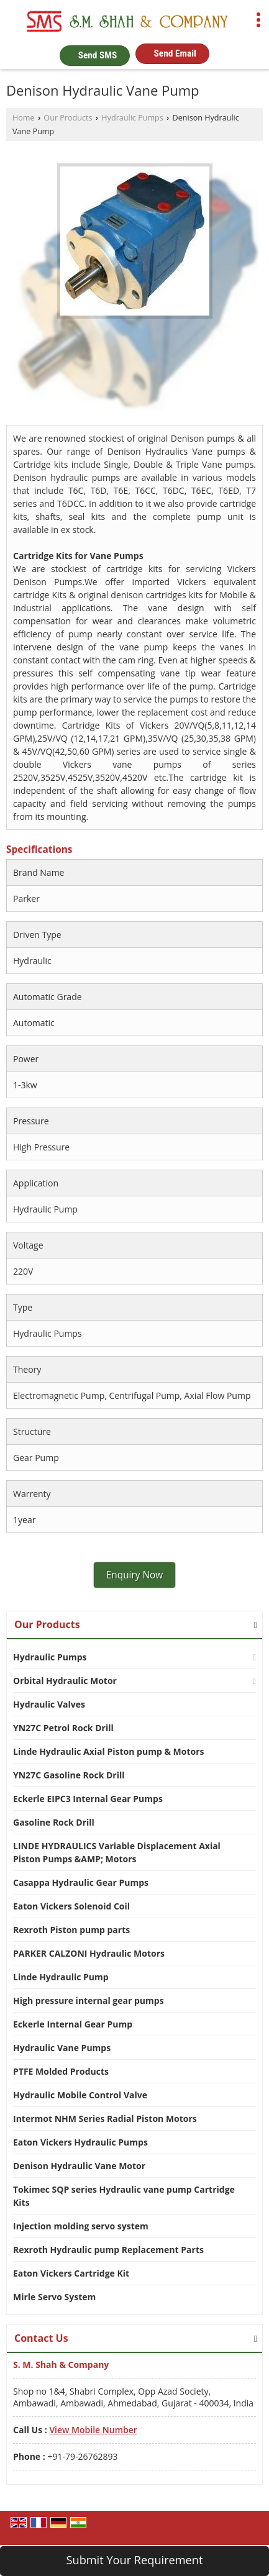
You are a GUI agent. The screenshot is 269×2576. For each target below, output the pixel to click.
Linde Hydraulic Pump (61, 1977)
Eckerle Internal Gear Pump (72, 2024)
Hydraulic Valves (49, 1704)
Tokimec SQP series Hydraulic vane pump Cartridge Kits (124, 2195)
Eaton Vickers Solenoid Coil (71, 1906)
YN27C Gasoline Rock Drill (69, 1775)
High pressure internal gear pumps (88, 2000)
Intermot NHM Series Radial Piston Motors (105, 2118)
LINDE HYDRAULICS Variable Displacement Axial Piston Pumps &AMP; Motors (117, 1852)
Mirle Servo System (54, 2297)
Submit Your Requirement (134, 2559)
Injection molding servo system (80, 2226)
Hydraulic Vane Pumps (62, 2048)
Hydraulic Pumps (132, 117)
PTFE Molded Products (61, 2071)
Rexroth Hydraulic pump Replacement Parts (108, 2249)
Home (23, 117)
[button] (93, 2430)
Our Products (67, 117)
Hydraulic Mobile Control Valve (80, 2095)
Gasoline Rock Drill (53, 1822)
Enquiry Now (134, 1575)
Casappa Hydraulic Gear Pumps (80, 1882)
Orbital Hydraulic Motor (65, 1680)
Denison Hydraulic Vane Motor (79, 2166)
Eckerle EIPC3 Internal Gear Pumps (88, 1799)
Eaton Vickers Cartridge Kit (71, 2273)
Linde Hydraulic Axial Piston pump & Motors (108, 1751)
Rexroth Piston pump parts (71, 1930)
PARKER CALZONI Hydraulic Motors (89, 1953)
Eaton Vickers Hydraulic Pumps (80, 2142)
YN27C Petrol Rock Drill (63, 1728)
